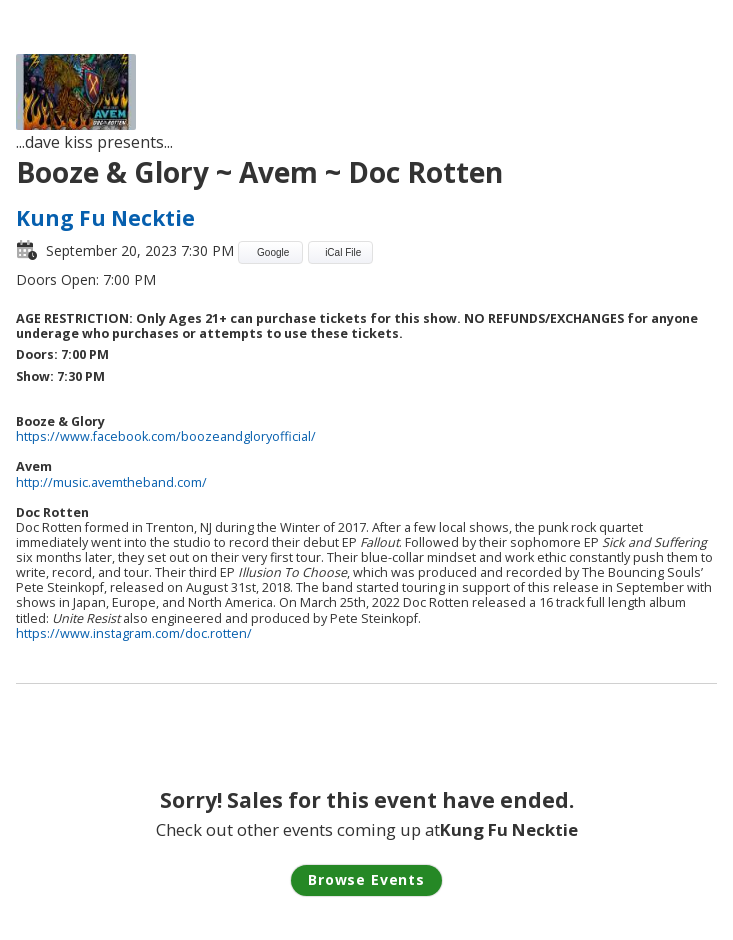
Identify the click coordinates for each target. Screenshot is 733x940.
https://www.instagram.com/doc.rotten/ (134, 633)
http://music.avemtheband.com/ (111, 482)
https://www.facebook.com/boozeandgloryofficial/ (166, 436)
